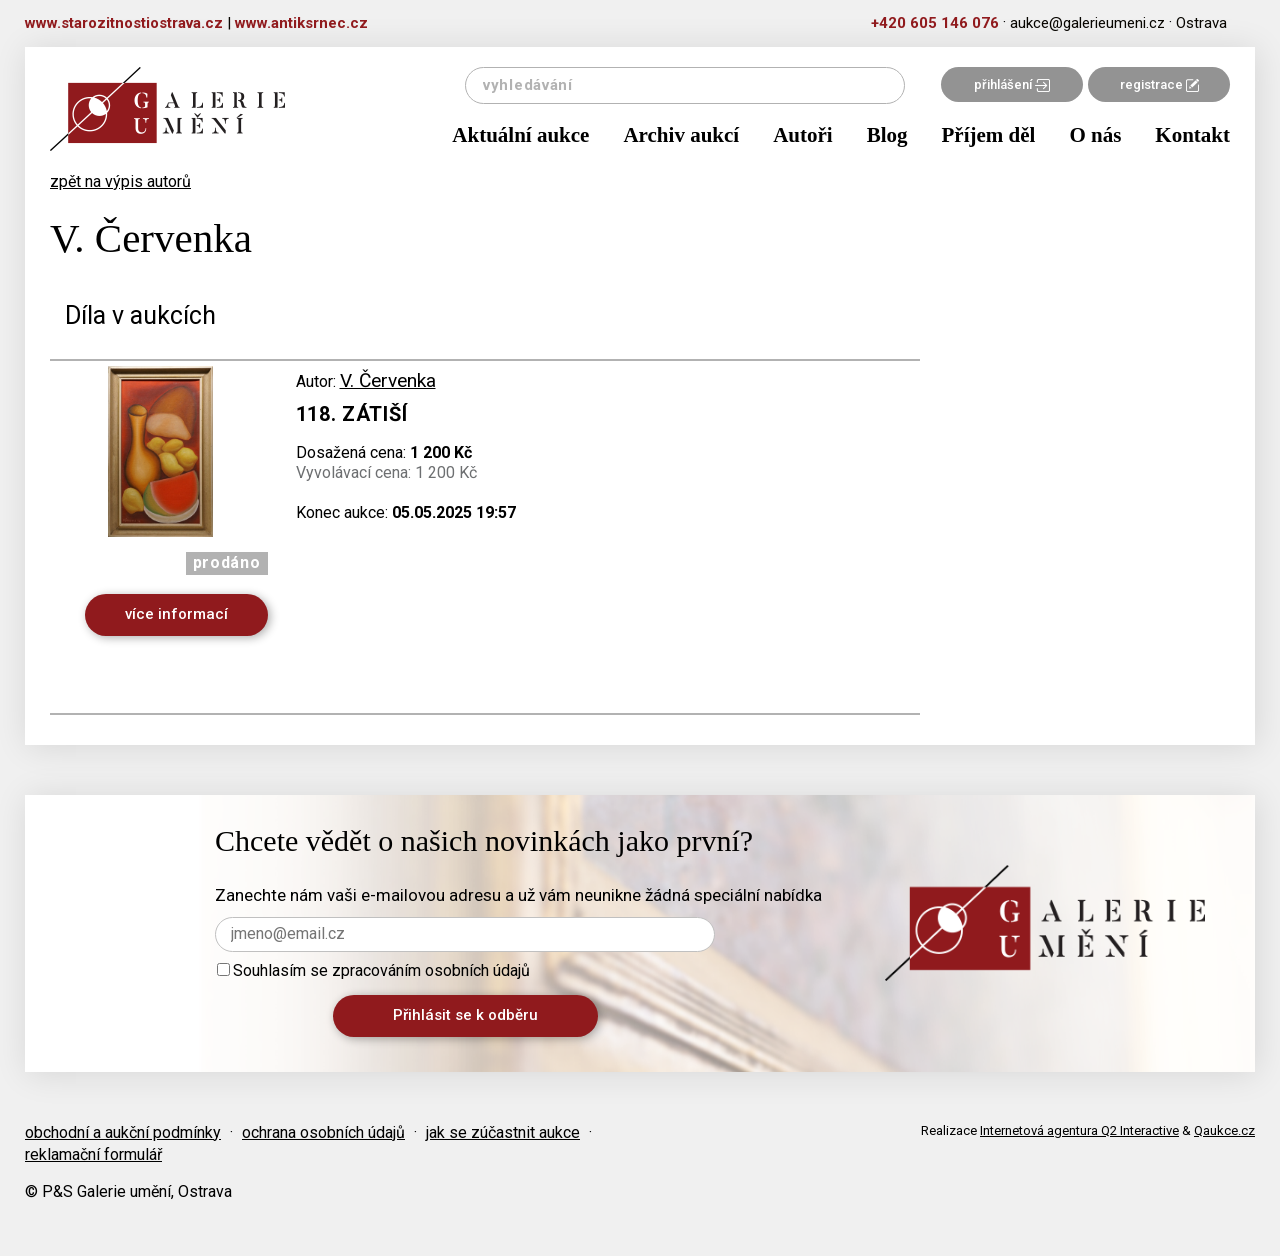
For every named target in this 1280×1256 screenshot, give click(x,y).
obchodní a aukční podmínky (123, 1132)
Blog (887, 135)
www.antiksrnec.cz (301, 23)
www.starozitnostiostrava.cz (124, 23)
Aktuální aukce (520, 135)
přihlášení (1012, 84)
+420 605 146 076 (935, 23)
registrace (1159, 84)
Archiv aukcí (681, 135)
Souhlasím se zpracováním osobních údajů (373, 970)
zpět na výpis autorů (120, 181)
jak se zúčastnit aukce (503, 1132)
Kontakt (1192, 135)
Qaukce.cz (1224, 1130)
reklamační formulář (93, 1154)
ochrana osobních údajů (323, 1132)
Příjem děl (989, 135)
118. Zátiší (352, 414)
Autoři (803, 135)
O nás (1095, 135)
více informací (176, 614)
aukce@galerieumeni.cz (1087, 23)
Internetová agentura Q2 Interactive (1079, 1130)
